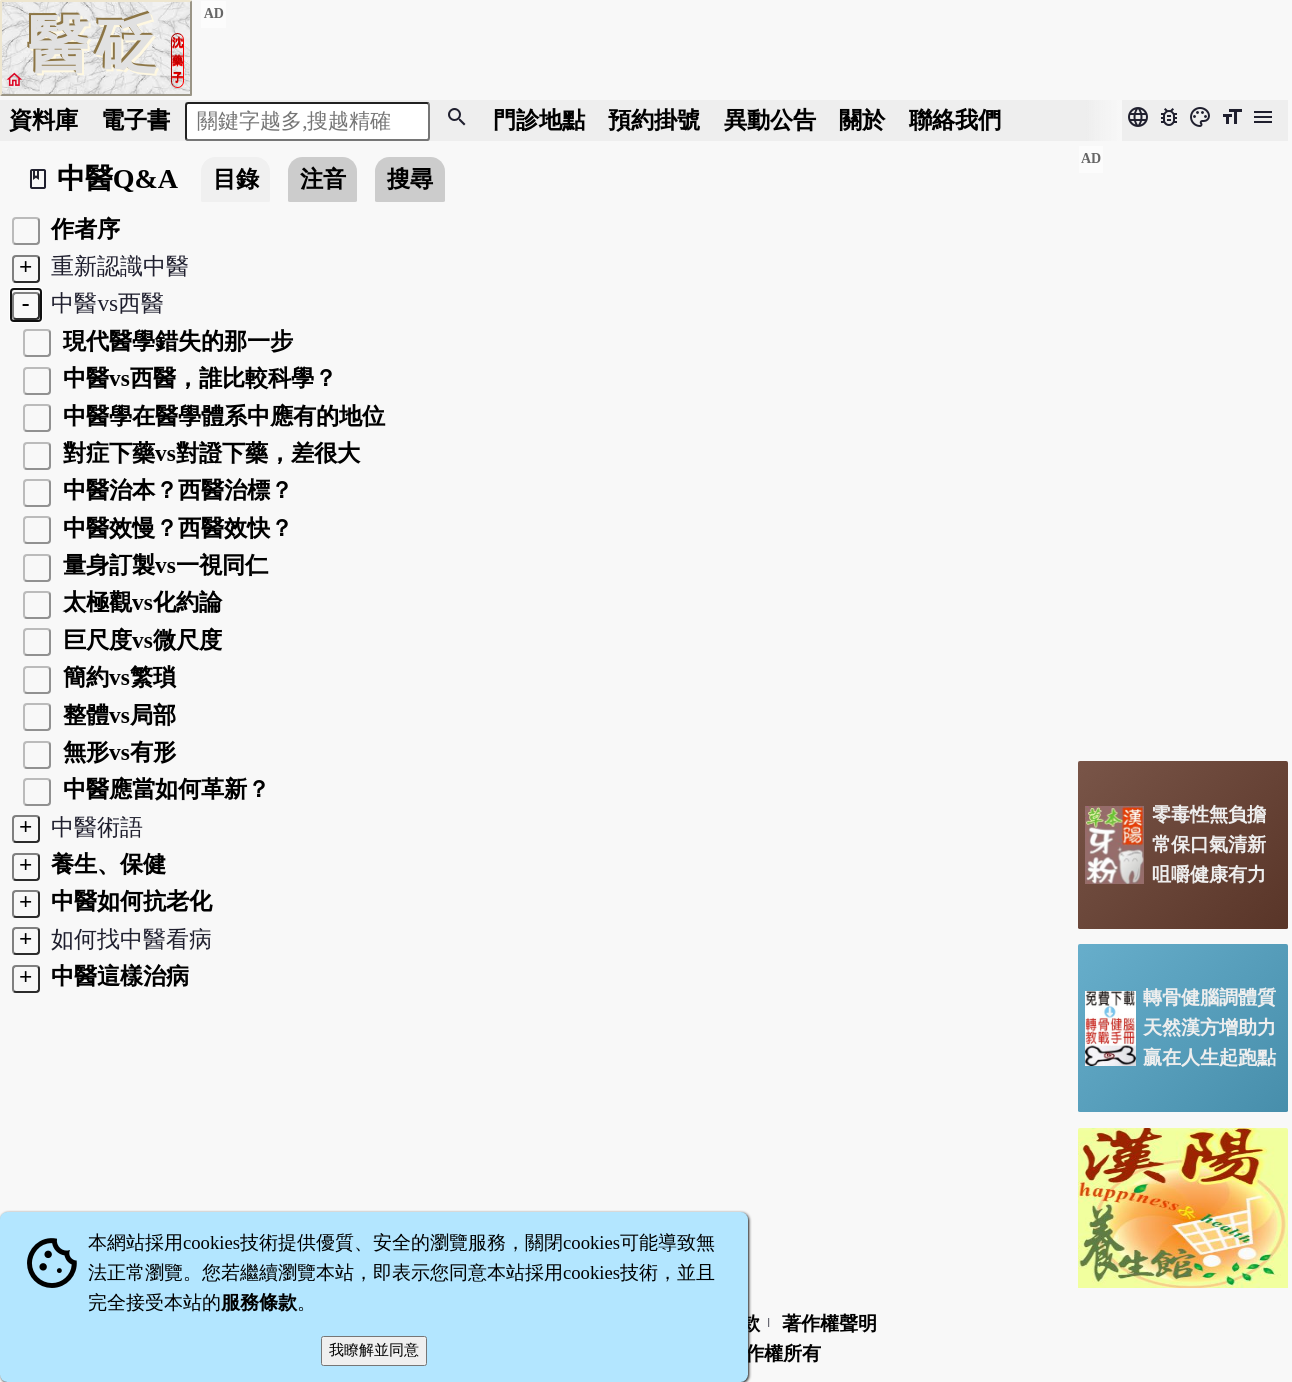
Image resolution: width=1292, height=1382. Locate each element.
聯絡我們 (955, 120)
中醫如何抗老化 (129, 901)
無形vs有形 (116, 752)
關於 (862, 120)
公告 (770, 120)
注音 (323, 179)
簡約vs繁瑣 (116, 677)
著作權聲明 (829, 1323)
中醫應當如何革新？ (163, 789)
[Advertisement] (1183, 445)
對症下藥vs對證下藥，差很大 (208, 453)
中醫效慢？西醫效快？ (175, 528)
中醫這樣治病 (118, 976)
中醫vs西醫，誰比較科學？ (197, 378)
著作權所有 (773, 1353)
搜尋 (410, 179)
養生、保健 (106, 864)
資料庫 (43, 120)
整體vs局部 (116, 715)
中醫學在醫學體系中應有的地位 (221, 416)
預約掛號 (654, 120)
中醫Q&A (117, 178)
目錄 (236, 179)
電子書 (135, 120)
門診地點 (539, 120)
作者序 (83, 229)
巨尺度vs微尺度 (139, 640)
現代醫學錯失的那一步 (175, 341)
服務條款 (259, 1302)
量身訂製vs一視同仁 (162, 565)
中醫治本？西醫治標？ (175, 490)
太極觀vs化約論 (139, 602)
